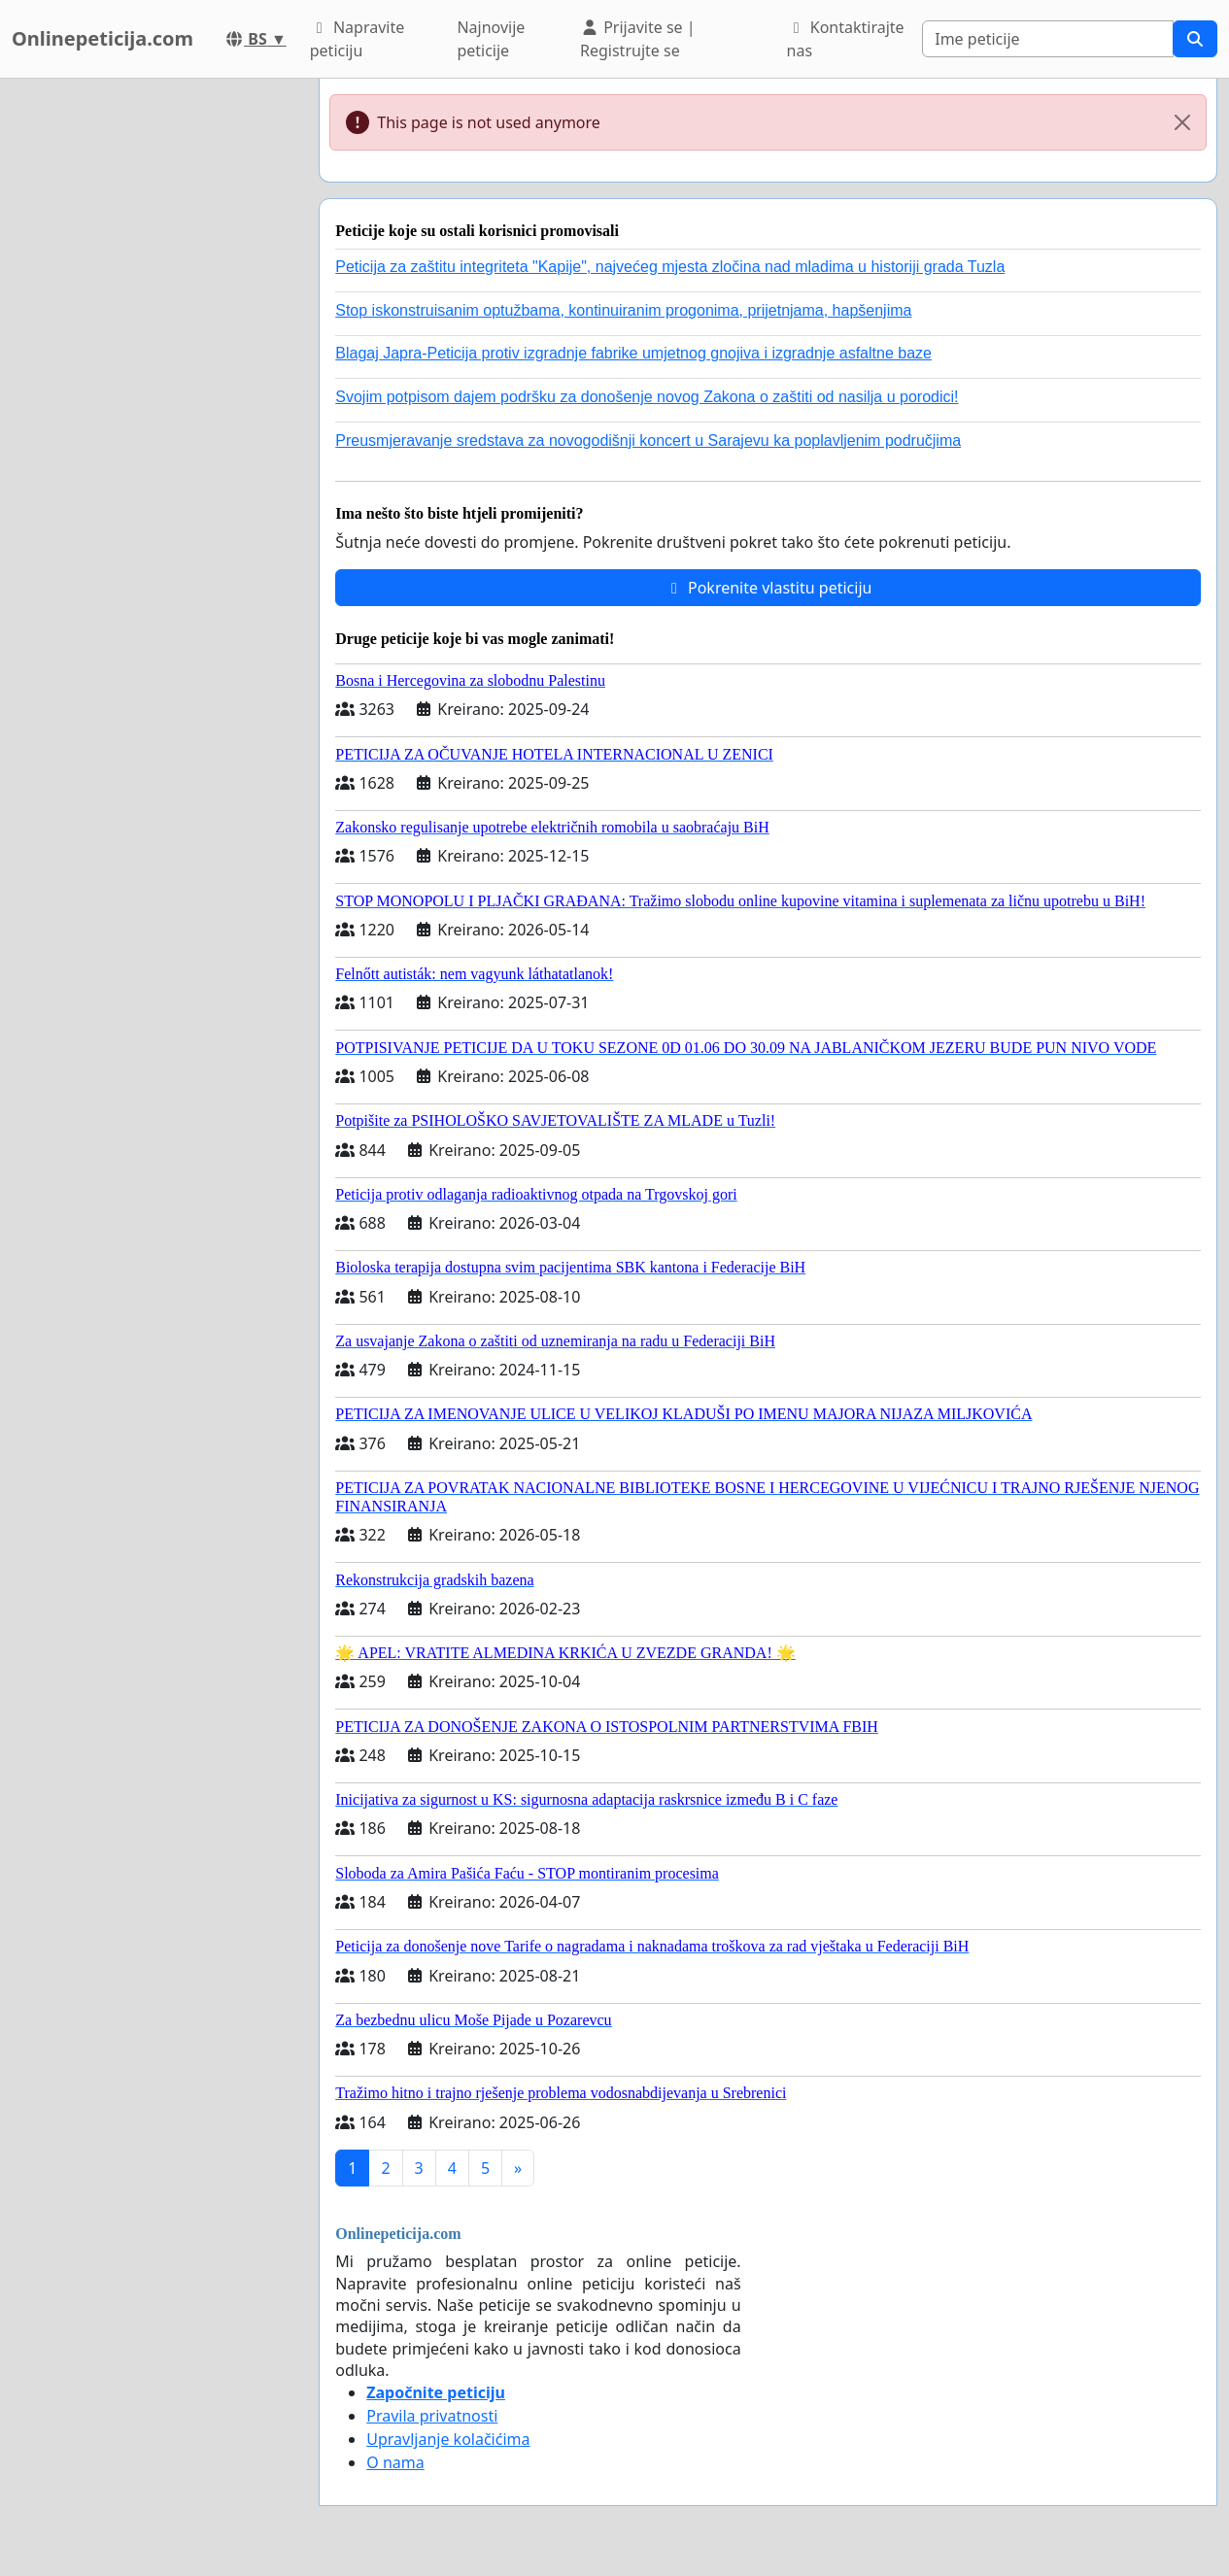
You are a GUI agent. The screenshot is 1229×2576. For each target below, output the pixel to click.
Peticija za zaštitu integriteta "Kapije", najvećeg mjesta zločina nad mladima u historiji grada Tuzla (670, 266)
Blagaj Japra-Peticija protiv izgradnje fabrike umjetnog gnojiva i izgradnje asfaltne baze (633, 353)
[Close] (1182, 122)
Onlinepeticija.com (102, 38)
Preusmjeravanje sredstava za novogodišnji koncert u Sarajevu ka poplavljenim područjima (648, 440)
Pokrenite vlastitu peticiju (768, 587)
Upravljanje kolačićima (447, 2439)
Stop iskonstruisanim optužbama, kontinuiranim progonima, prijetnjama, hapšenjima (623, 310)
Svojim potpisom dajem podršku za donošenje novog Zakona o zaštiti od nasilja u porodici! (646, 397)
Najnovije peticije (491, 39)
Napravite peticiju (357, 39)
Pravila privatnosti (431, 2415)
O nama (395, 2462)
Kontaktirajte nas (846, 39)
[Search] (1048, 38)
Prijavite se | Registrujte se (638, 39)
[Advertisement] (153, 370)
